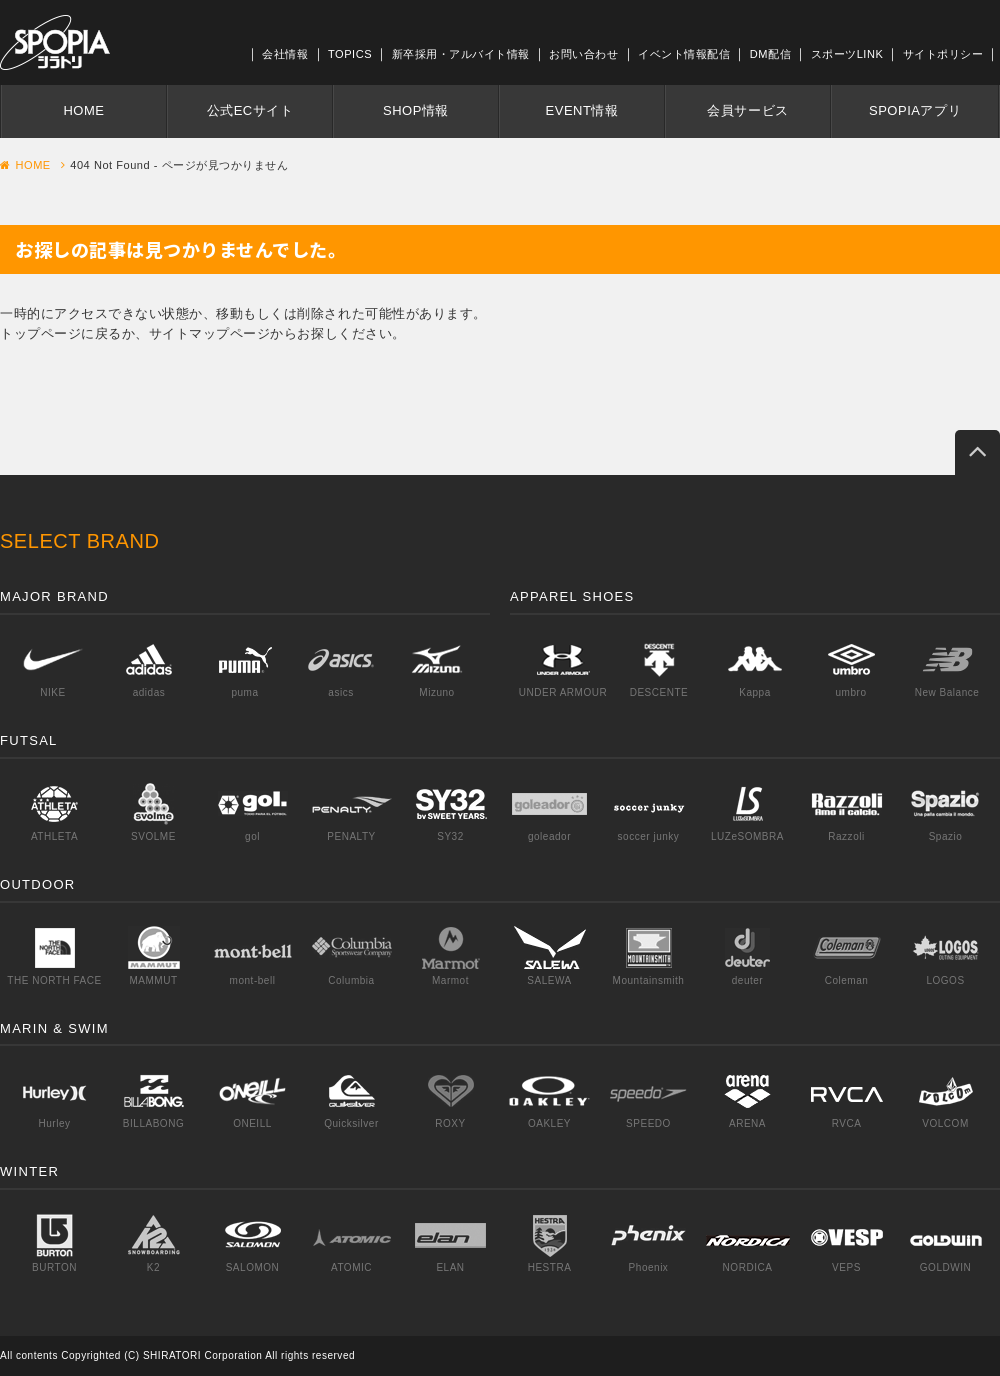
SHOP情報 (416, 110)
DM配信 (770, 54)
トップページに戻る (61, 333)
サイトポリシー (943, 54)
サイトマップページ (210, 333)
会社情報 (285, 54)
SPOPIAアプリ (915, 110)
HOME (83, 110)
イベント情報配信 (684, 54)
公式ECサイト (250, 110)
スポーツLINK (847, 54)
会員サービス (747, 110)
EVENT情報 (582, 110)
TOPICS (350, 54)
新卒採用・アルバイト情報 (461, 54)
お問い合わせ (583, 54)
